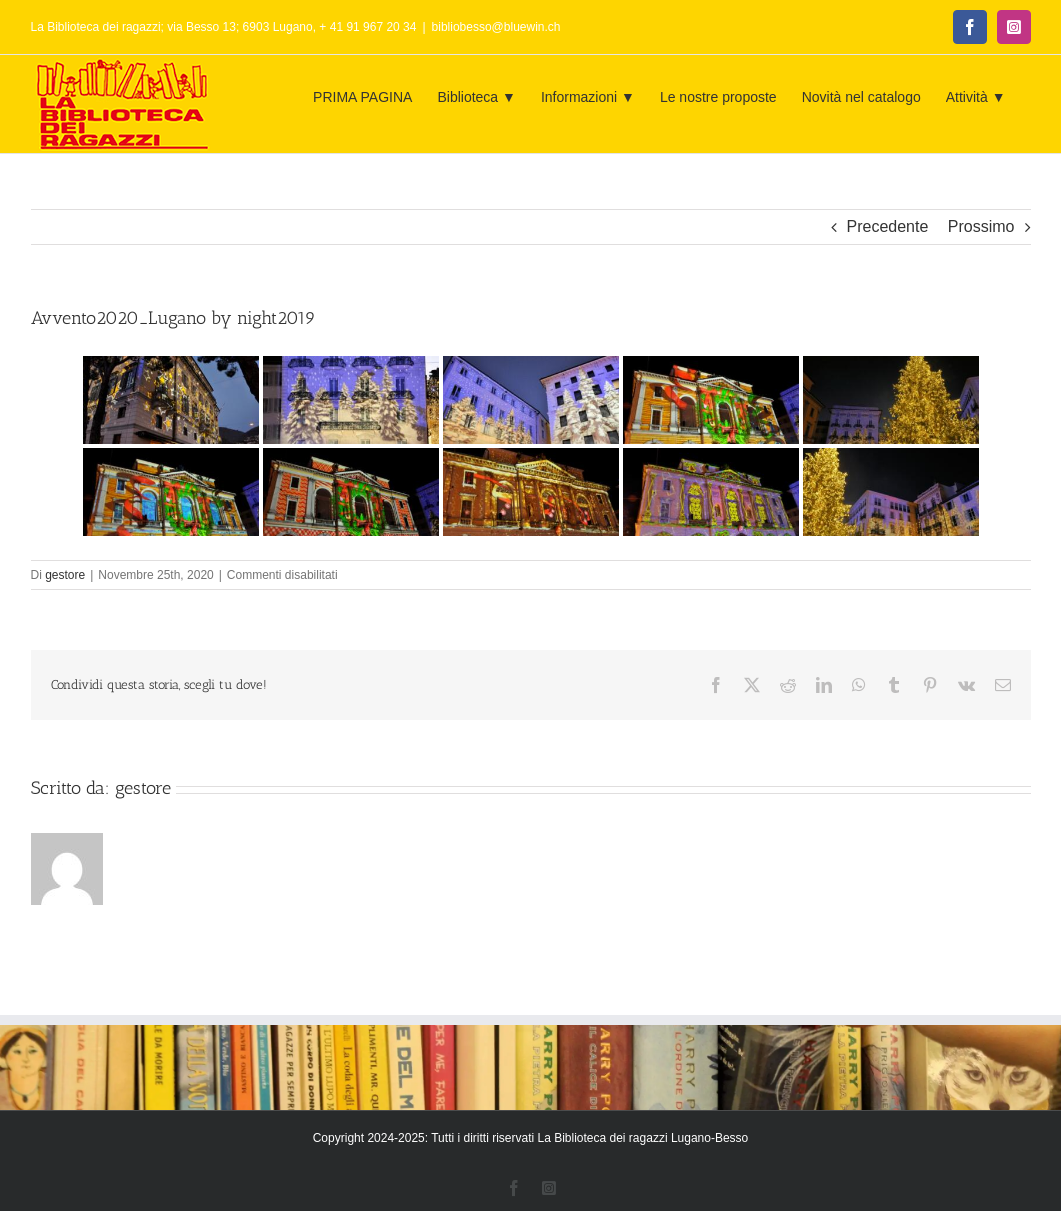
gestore (65, 575)
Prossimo (981, 226)
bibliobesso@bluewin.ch (496, 27)
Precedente (888, 226)
